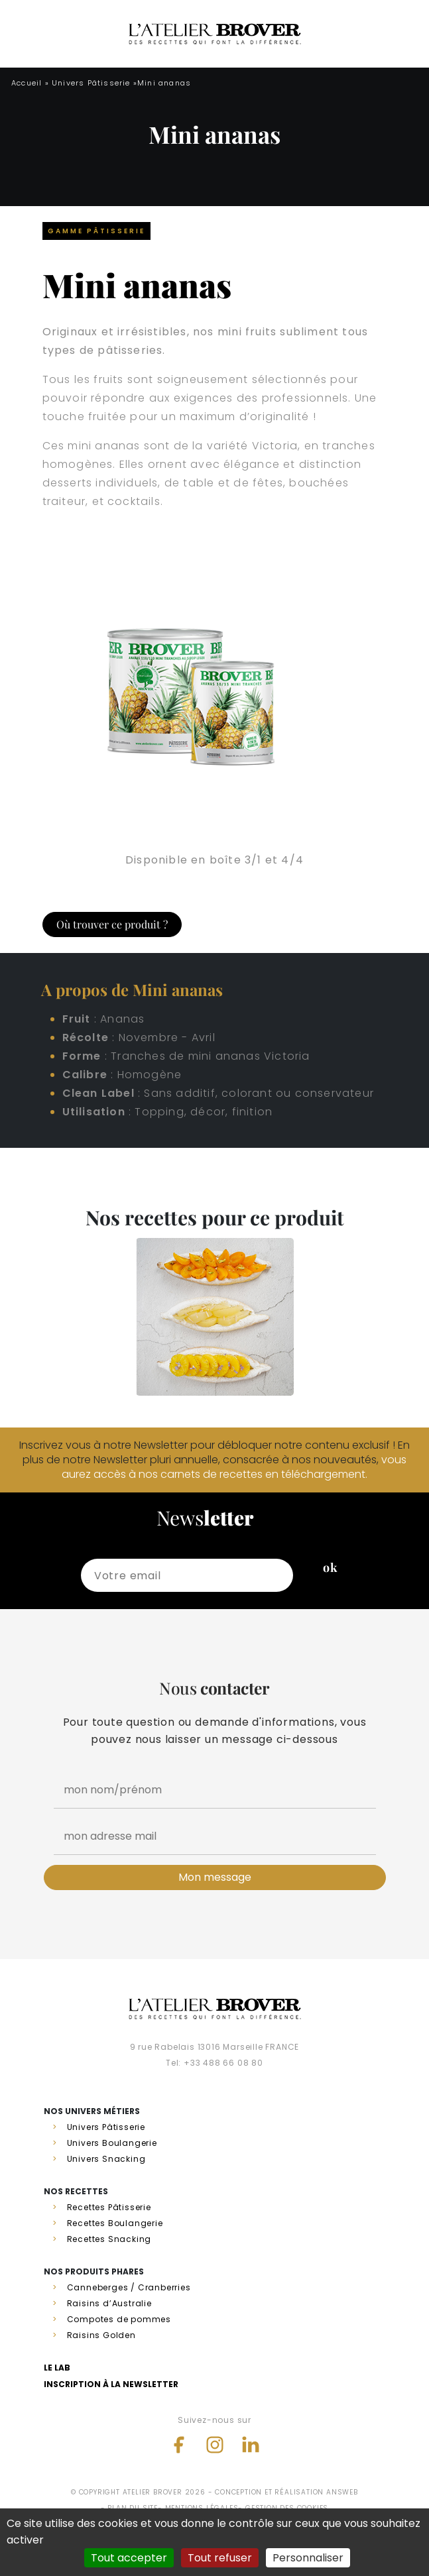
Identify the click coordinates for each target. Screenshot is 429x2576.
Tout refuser (220, 2557)
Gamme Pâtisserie (96, 231)
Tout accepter (129, 2557)
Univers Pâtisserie (91, 83)
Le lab (57, 2367)
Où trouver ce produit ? (112, 924)
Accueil (26, 83)
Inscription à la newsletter (111, 2384)
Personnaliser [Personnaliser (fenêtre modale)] (308, 2557)
